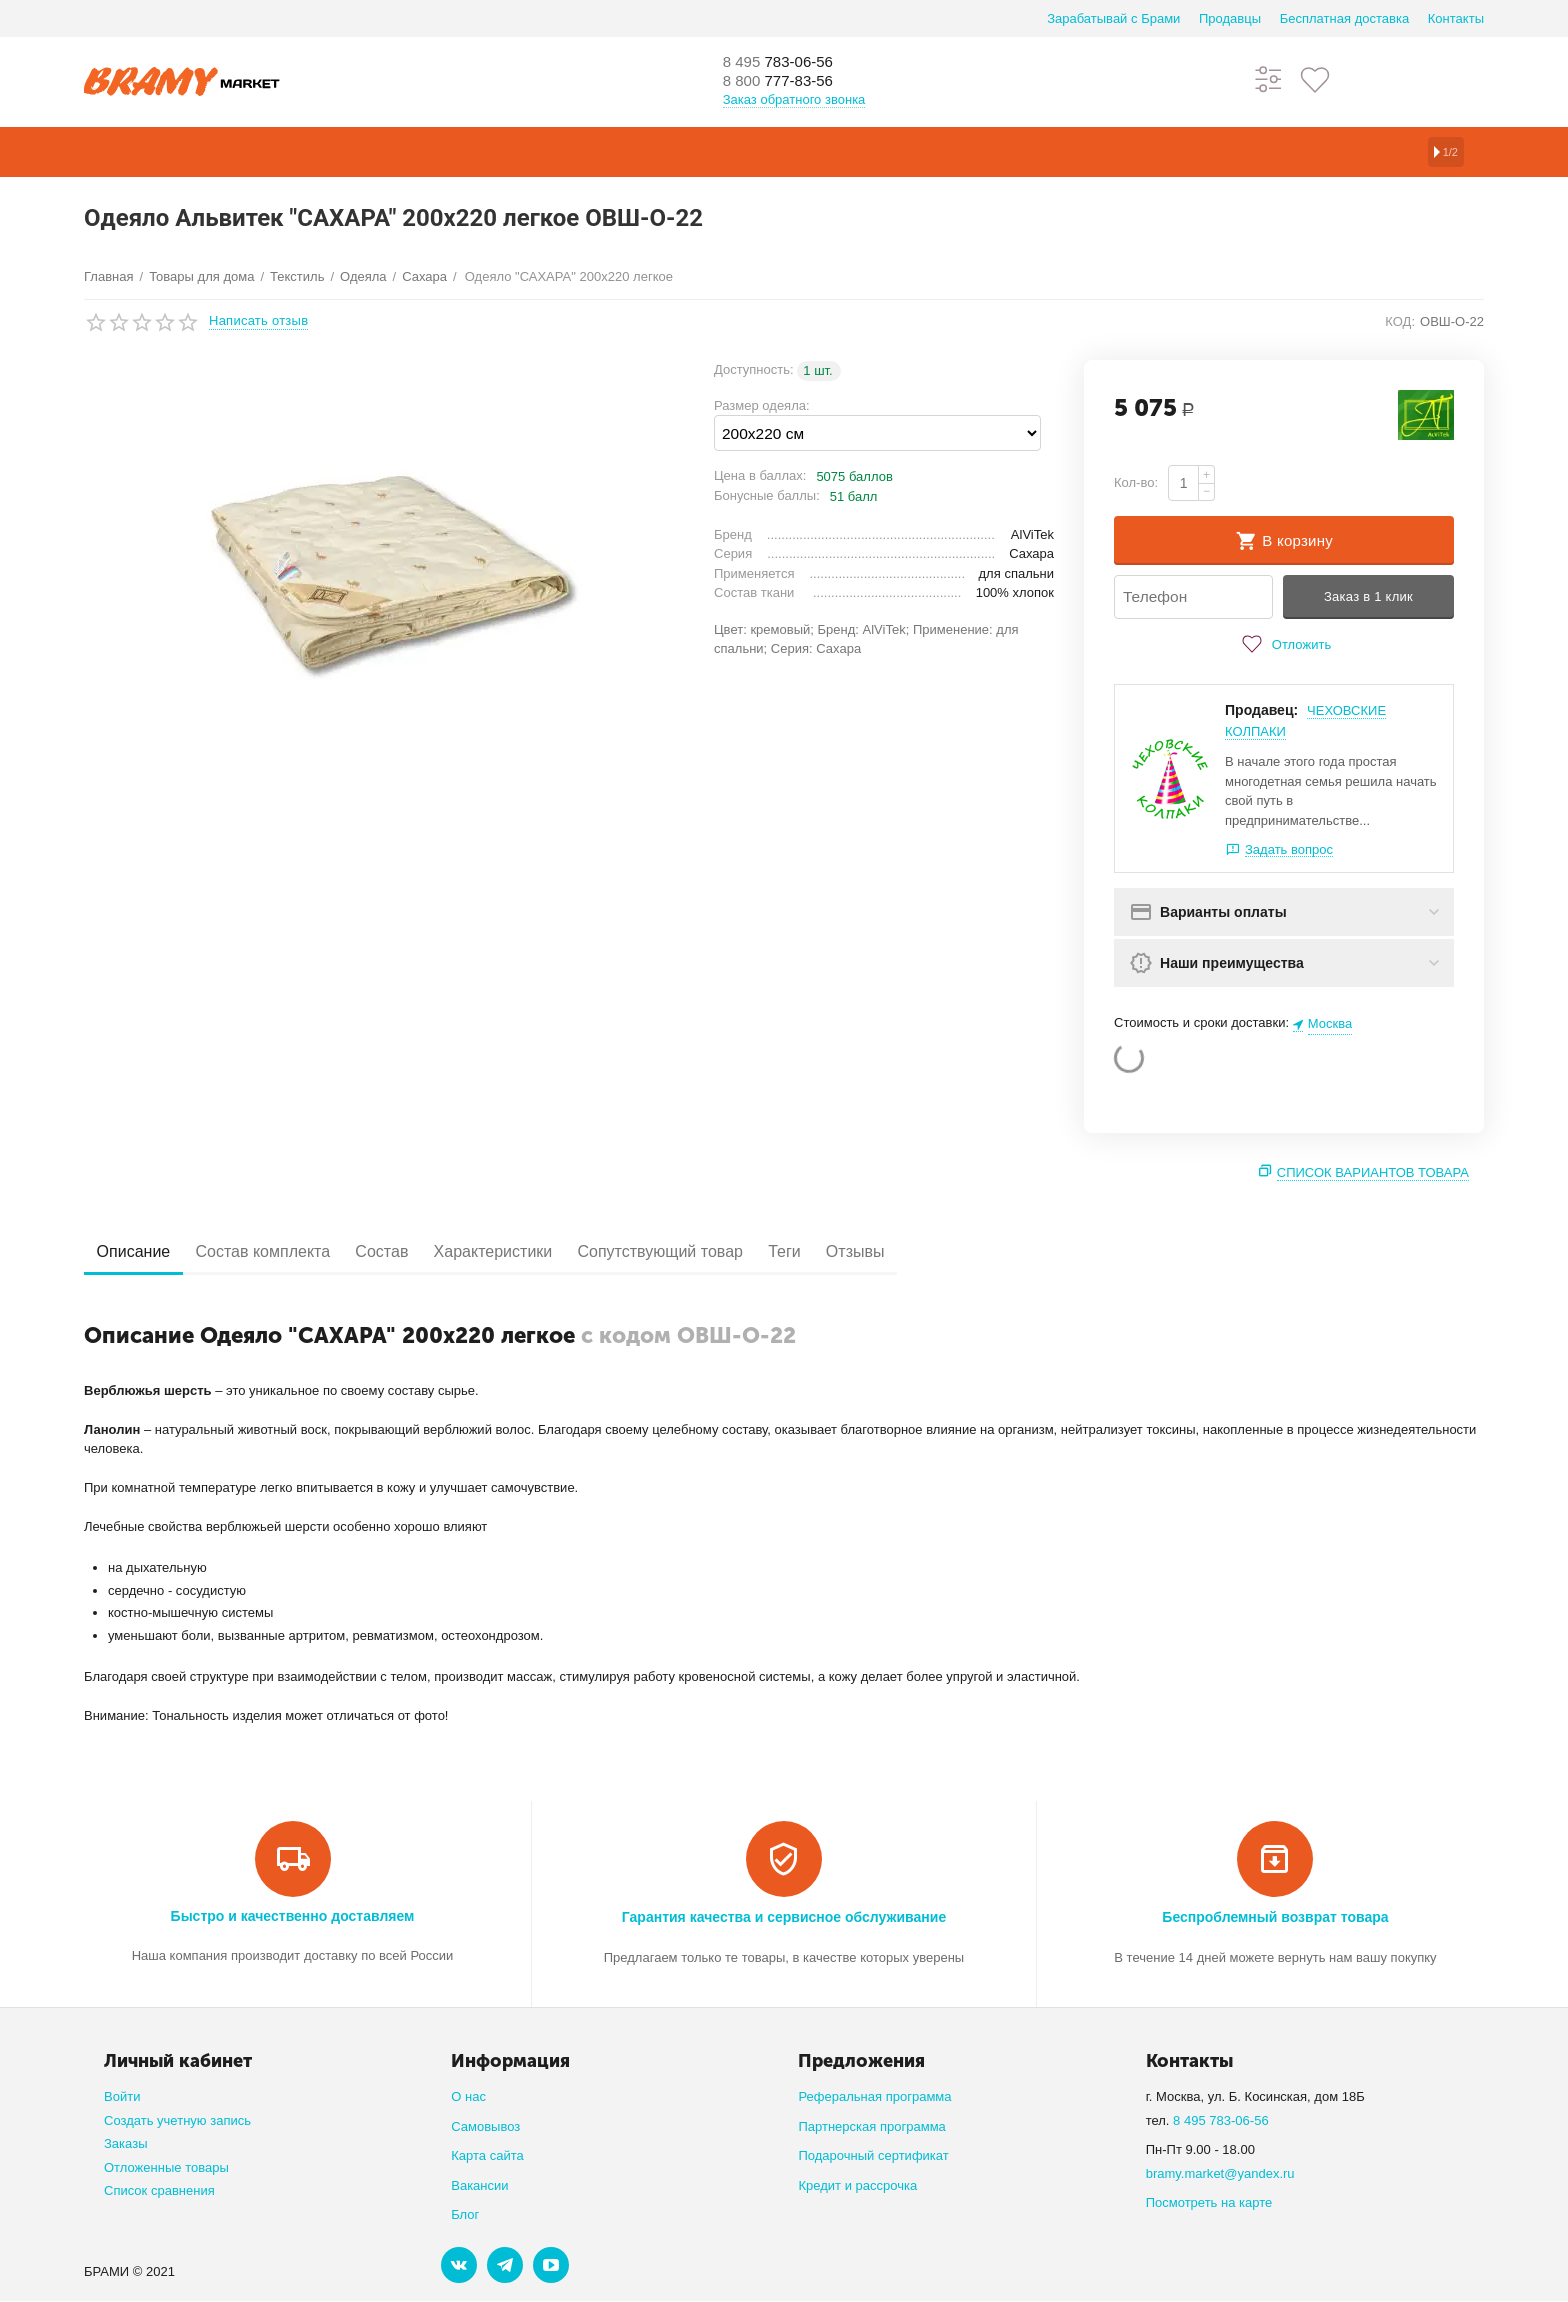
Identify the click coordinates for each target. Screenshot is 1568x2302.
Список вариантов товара (1373, 1173)
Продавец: (1261, 711)
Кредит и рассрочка (857, 2185)
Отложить (1284, 645)
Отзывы (951, 1252)
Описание (141, 1252)
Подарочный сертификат (873, 2156)
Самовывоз (485, 2126)
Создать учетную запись (177, 2120)
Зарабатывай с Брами (1113, 18)
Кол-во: (1136, 482)
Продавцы (1230, 18)
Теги (866, 1252)
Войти (122, 2097)
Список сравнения (159, 2191)
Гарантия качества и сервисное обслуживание (784, 1917)
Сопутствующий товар (727, 1252)
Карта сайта (487, 2156)
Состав (418, 1252)
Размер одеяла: (762, 405)
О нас (468, 2097)
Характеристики (545, 1252)
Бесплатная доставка (1344, 18)
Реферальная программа (874, 2097)
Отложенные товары (166, 2167)
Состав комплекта (285, 1252)
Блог (465, 2215)
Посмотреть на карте (1209, 2203)
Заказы (126, 2144)
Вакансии (479, 2185)
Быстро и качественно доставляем (293, 1916)
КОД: (1400, 321)
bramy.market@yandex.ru (1220, 2173)
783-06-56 (789, 62)
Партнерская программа (871, 2126)
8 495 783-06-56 (1221, 2120)
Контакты (1456, 18)
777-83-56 (789, 82)
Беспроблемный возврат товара (1275, 1917)
